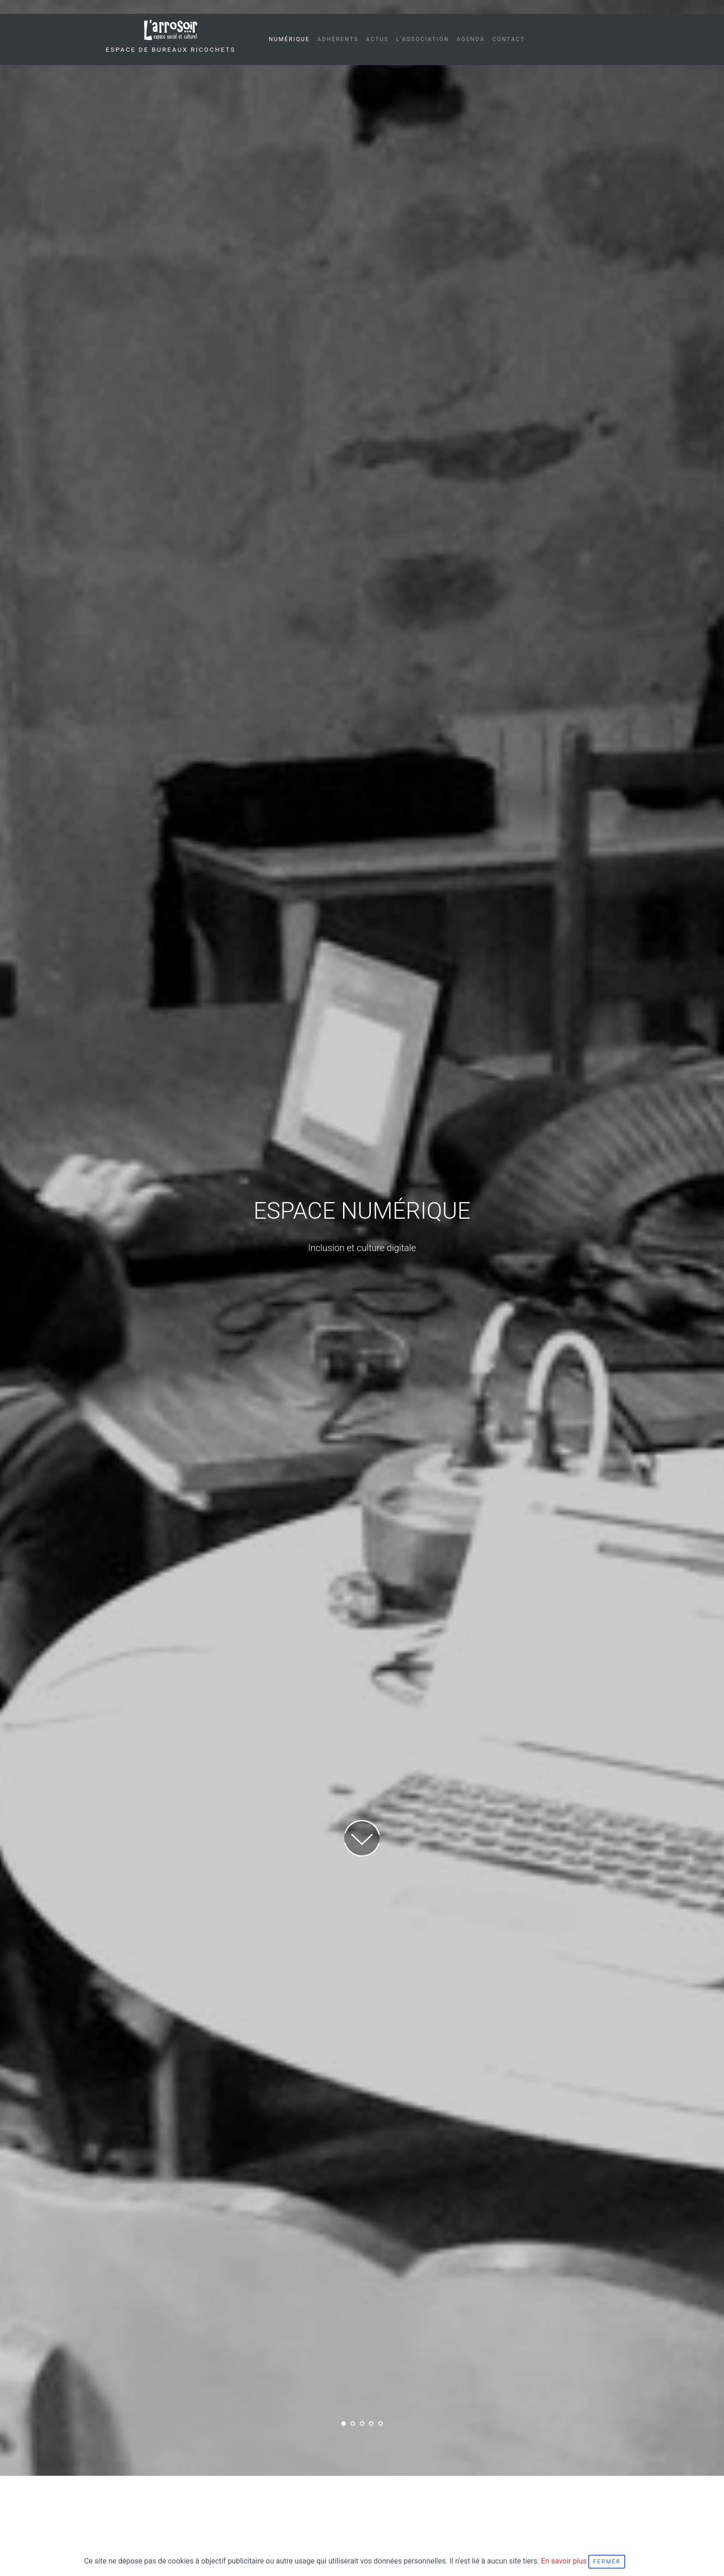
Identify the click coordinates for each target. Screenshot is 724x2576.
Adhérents (337, 39)
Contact (508, 39)
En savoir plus (565, 2561)
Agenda (471, 39)
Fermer (607, 2561)
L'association (422, 39)
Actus (377, 39)
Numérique (289, 39)
